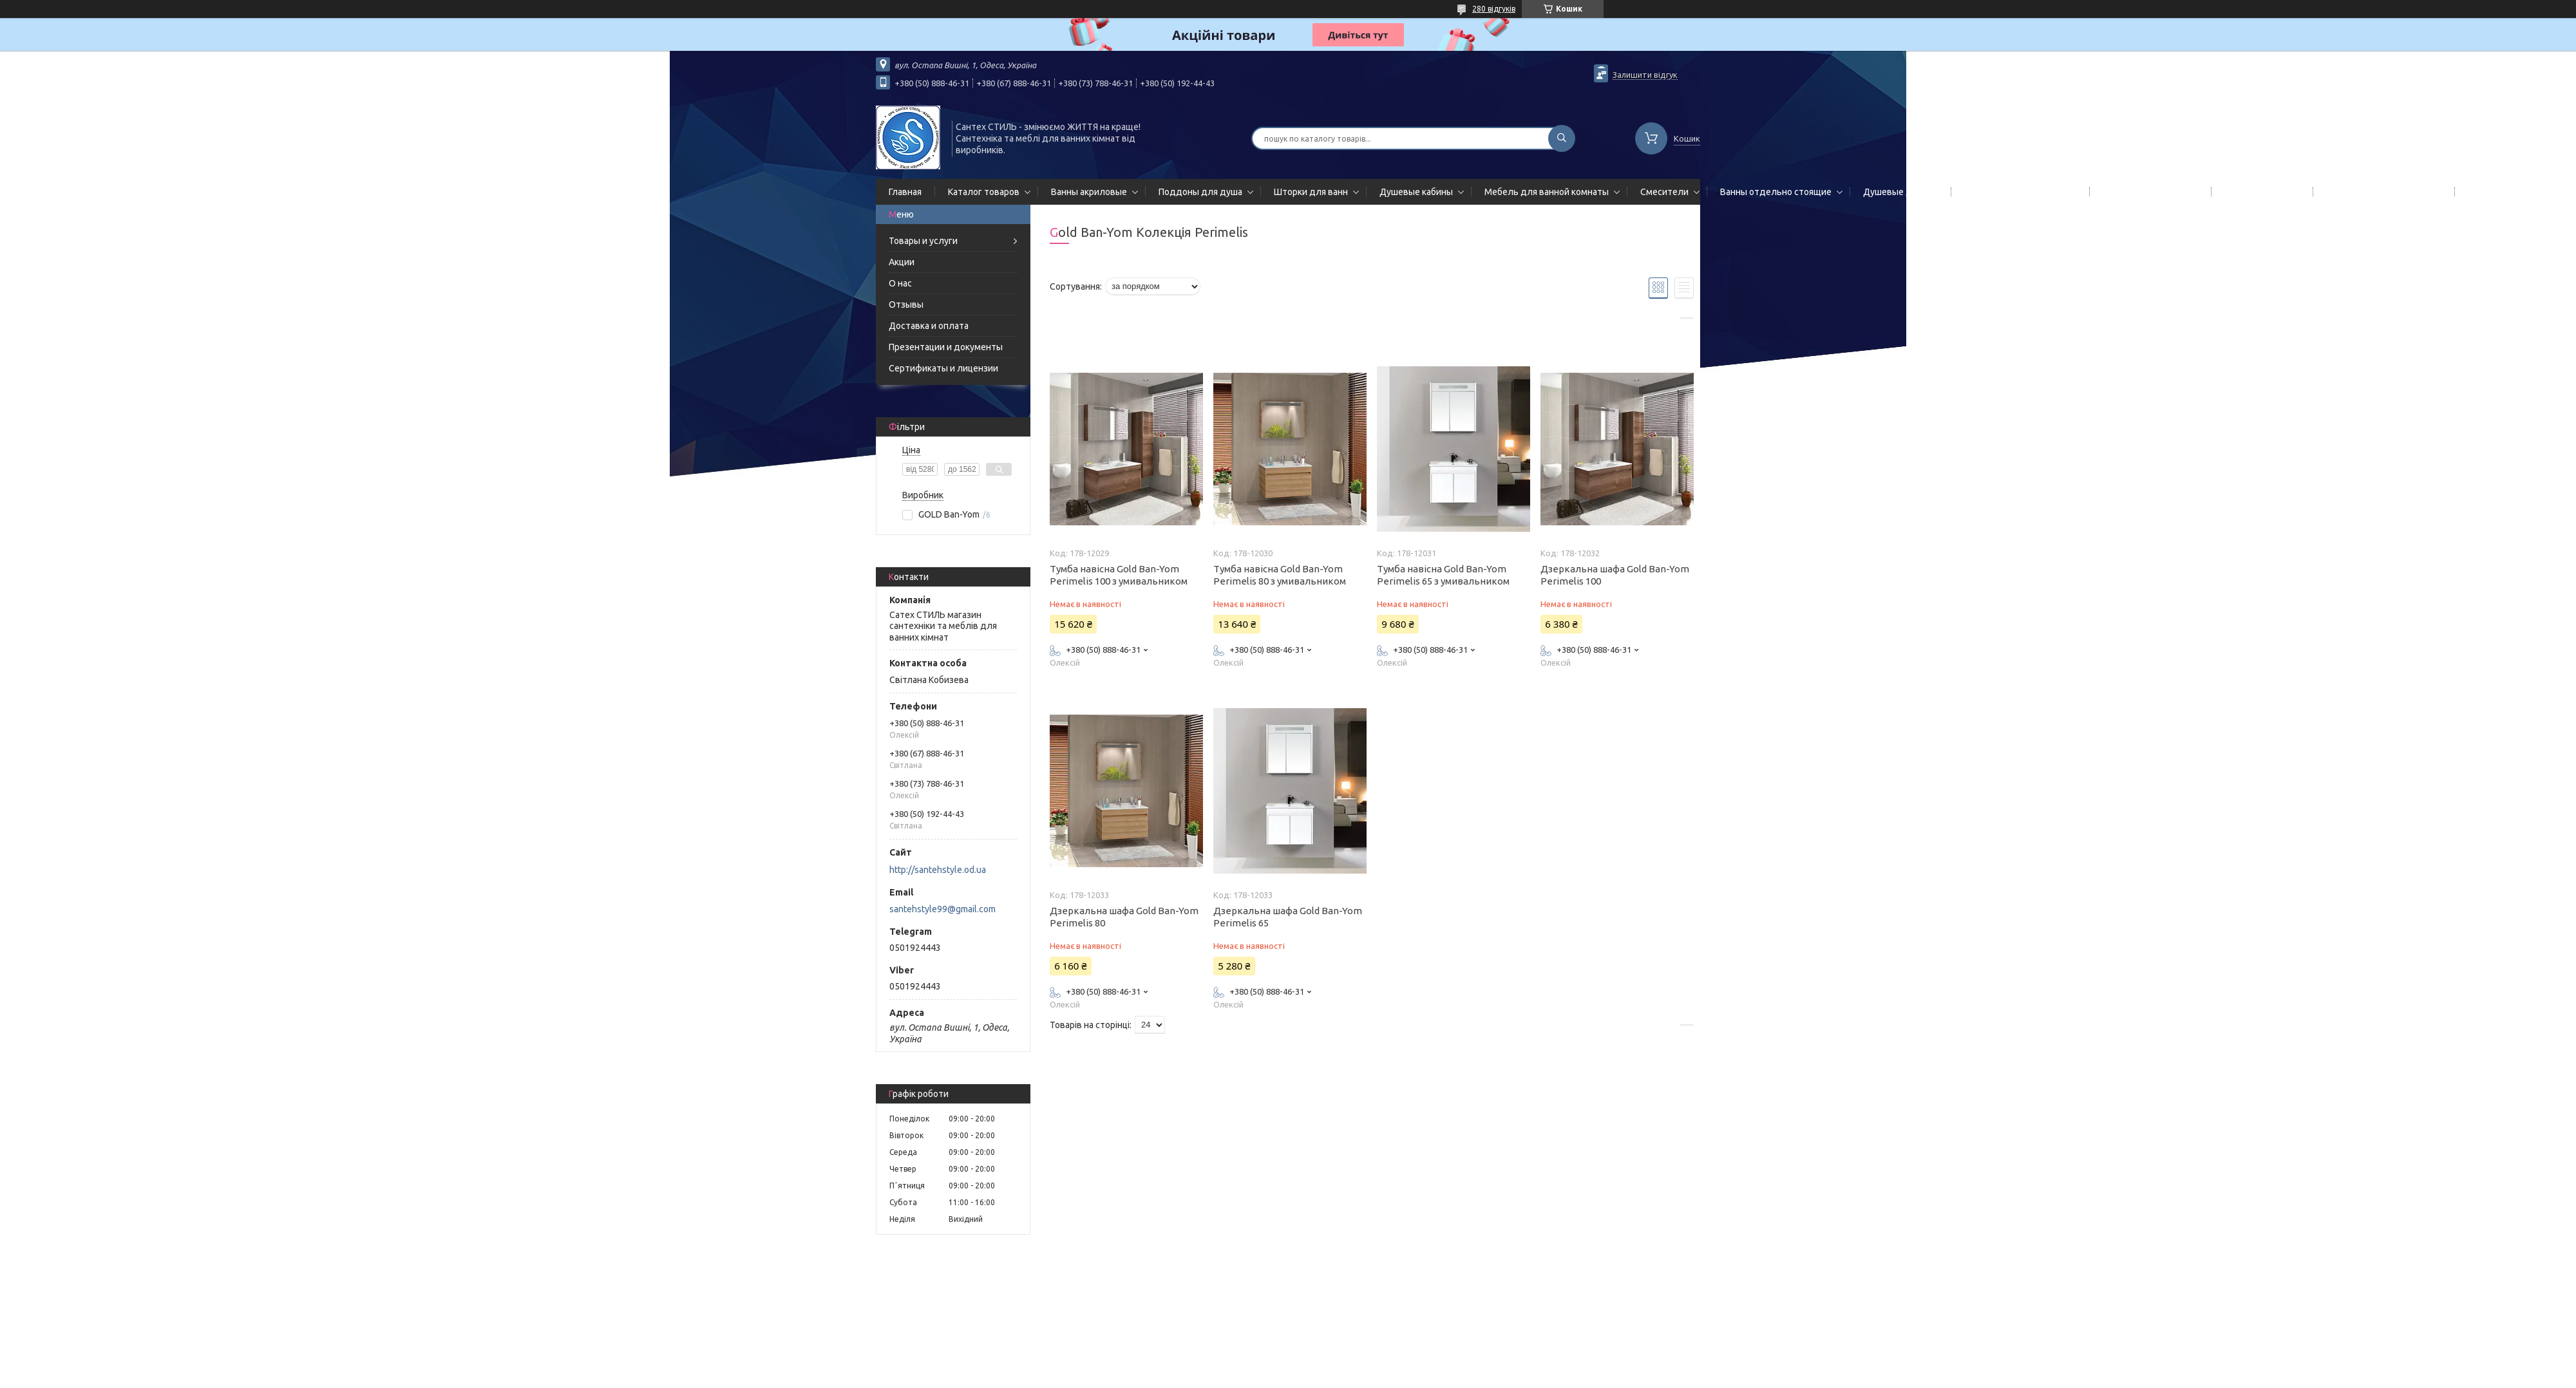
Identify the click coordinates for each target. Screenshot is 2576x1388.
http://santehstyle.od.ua (937, 870)
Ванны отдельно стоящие (1776, 191)
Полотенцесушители (2148, 191)
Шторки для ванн (1311, 191)
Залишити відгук (1645, 74)
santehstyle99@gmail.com (942, 909)
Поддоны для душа (1200, 191)
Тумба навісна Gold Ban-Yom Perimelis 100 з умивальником (1119, 574)
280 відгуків (1493, 9)
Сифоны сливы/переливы (2381, 191)
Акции (901, 262)
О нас (900, 283)
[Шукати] (1561, 138)
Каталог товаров (983, 191)
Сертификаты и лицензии (943, 368)
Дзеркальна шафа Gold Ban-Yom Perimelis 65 (1287, 916)
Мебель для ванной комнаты (1546, 191)
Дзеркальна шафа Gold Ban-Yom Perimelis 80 (1124, 916)
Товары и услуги (923, 241)
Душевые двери (1898, 191)
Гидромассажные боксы (2519, 191)
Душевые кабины (1416, 191)
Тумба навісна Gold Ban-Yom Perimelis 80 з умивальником (1279, 574)
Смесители (1664, 191)
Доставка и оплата (929, 326)
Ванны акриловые (1089, 191)
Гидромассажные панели (2017, 191)
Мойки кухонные (2259, 191)
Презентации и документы (946, 347)
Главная (905, 191)
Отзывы (906, 304)
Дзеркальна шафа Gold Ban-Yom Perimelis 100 (1614, 574)
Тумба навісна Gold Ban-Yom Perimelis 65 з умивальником (1443, 574)
